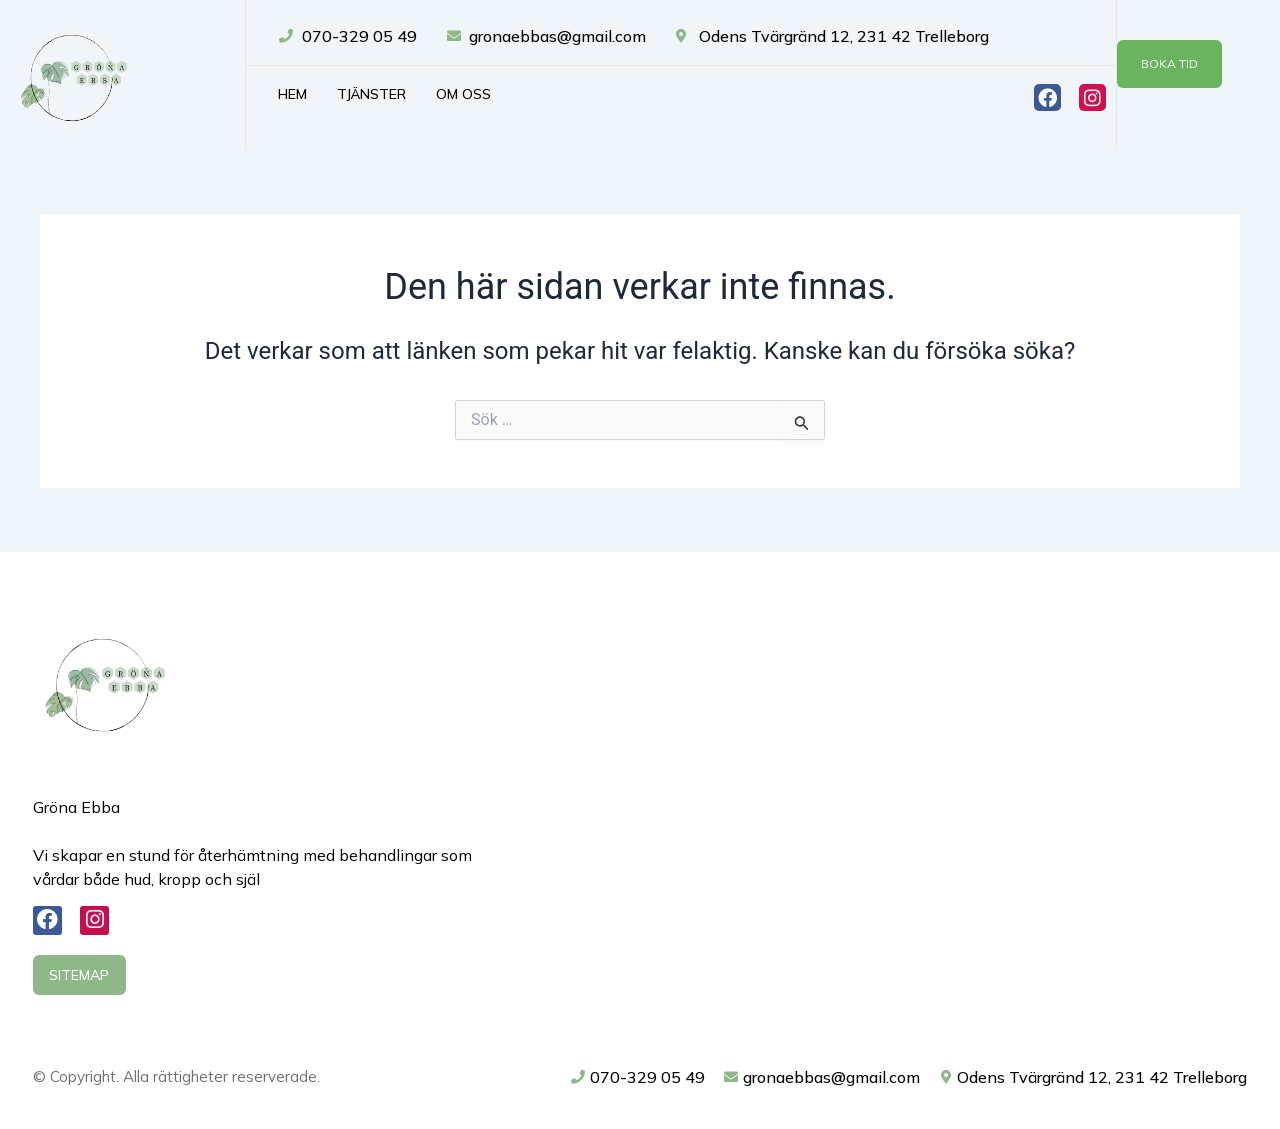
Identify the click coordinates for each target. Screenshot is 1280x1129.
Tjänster (371, 94)
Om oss (463, 94)
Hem (292, 94)
